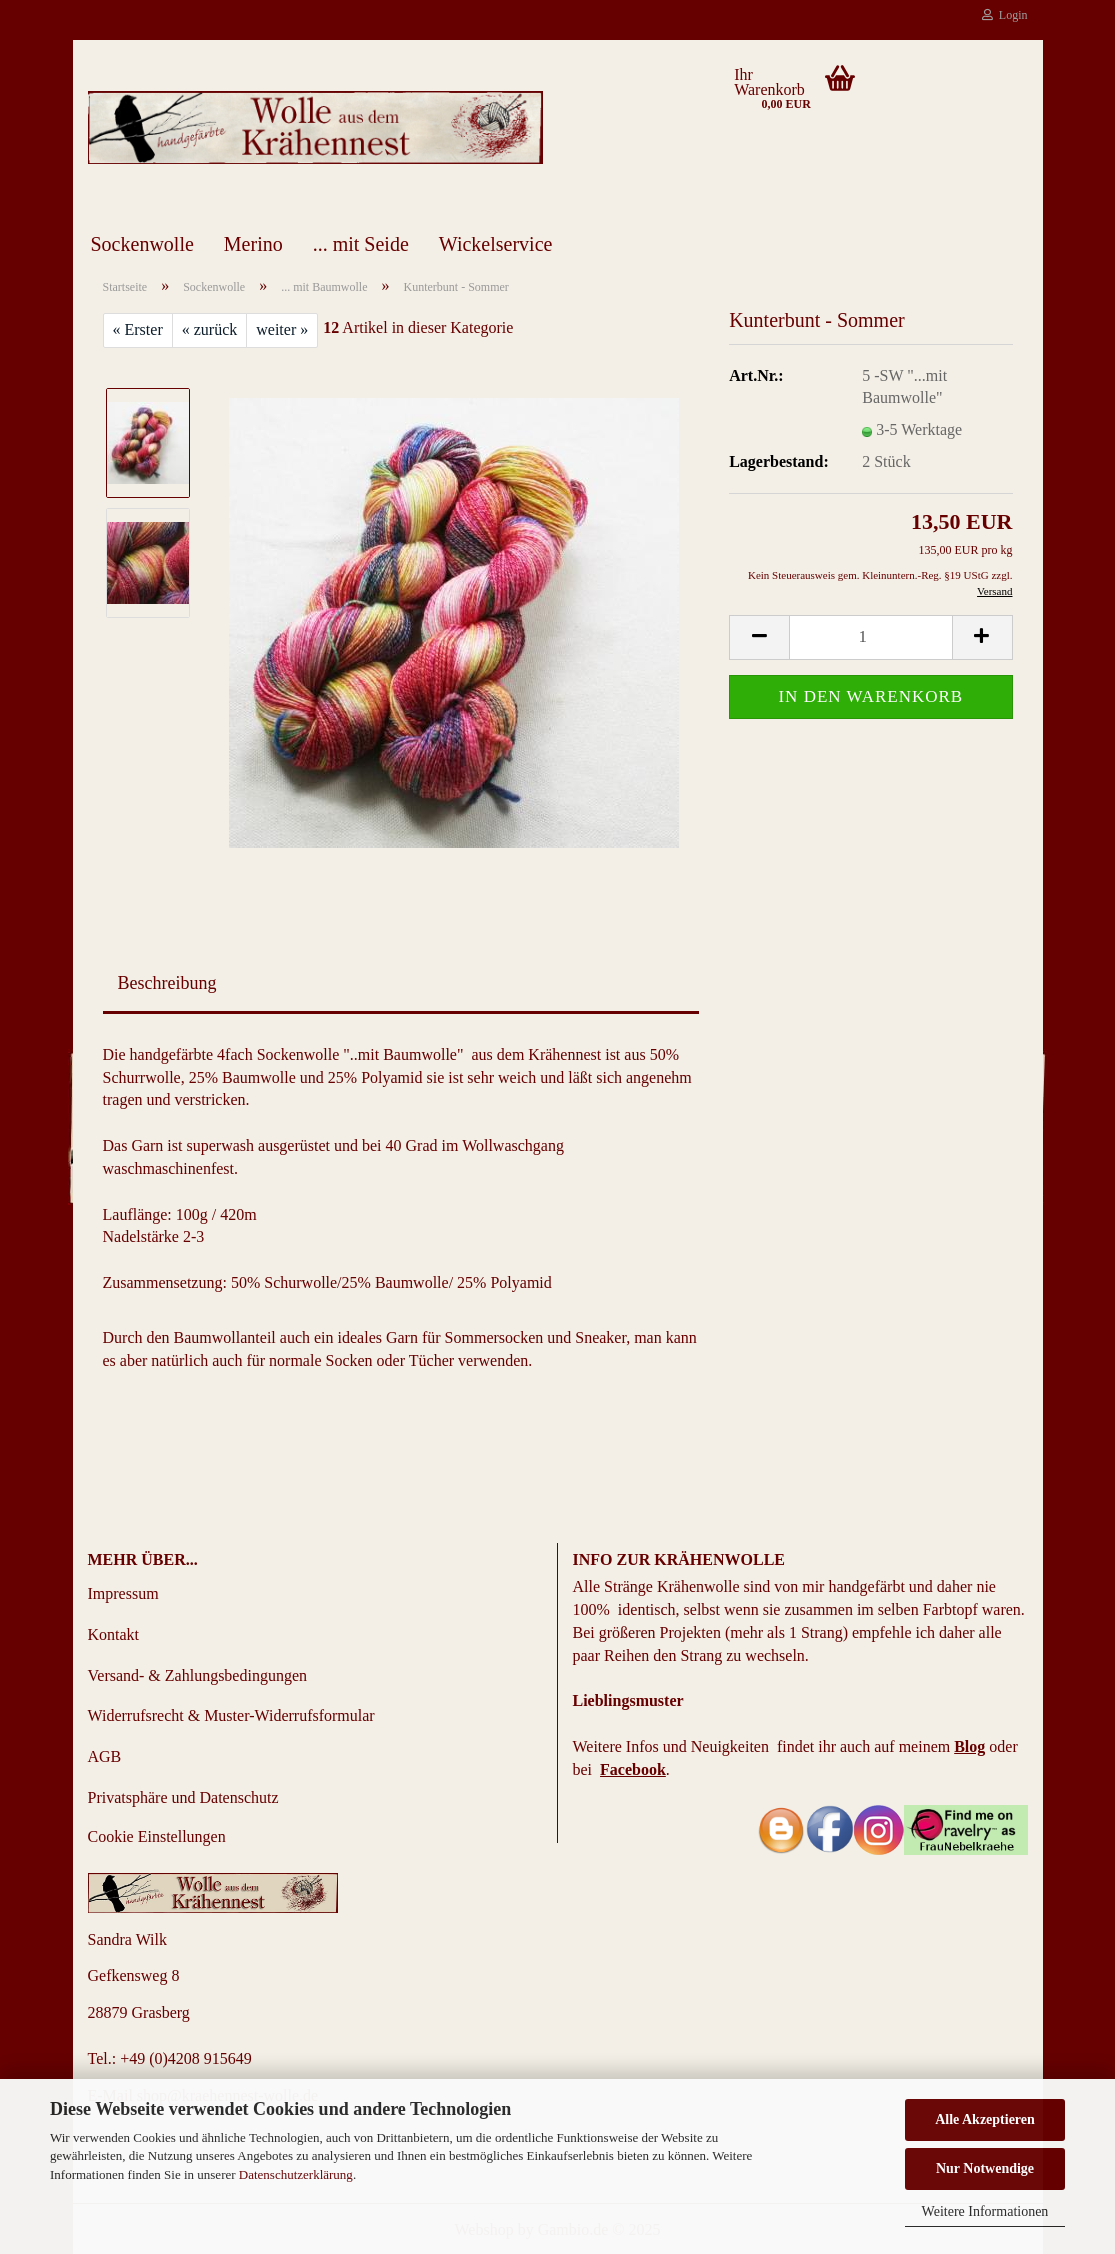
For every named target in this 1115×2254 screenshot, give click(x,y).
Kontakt (114, 1634)
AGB (105, 1756)
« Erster (138, 329)
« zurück (210, 329)
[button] (759, 637)
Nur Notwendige (985, 2168)
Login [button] (1005, 15)
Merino (253, 244)
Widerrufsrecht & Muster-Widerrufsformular (231, 1715)
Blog (969, 1746)
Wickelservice (496, 244)
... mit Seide (361, 244)
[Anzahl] (870, 637)
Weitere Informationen (985, 2211)
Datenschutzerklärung (296, 2174)
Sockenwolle (142, 244)
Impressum (123, 1593)
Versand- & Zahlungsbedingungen (198, 1675)
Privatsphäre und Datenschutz (183, 1797)
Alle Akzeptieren (985, 2119)
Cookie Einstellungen (157, 1836)
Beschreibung (167, 983)
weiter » (282, 329)
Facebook (633, 1769)
